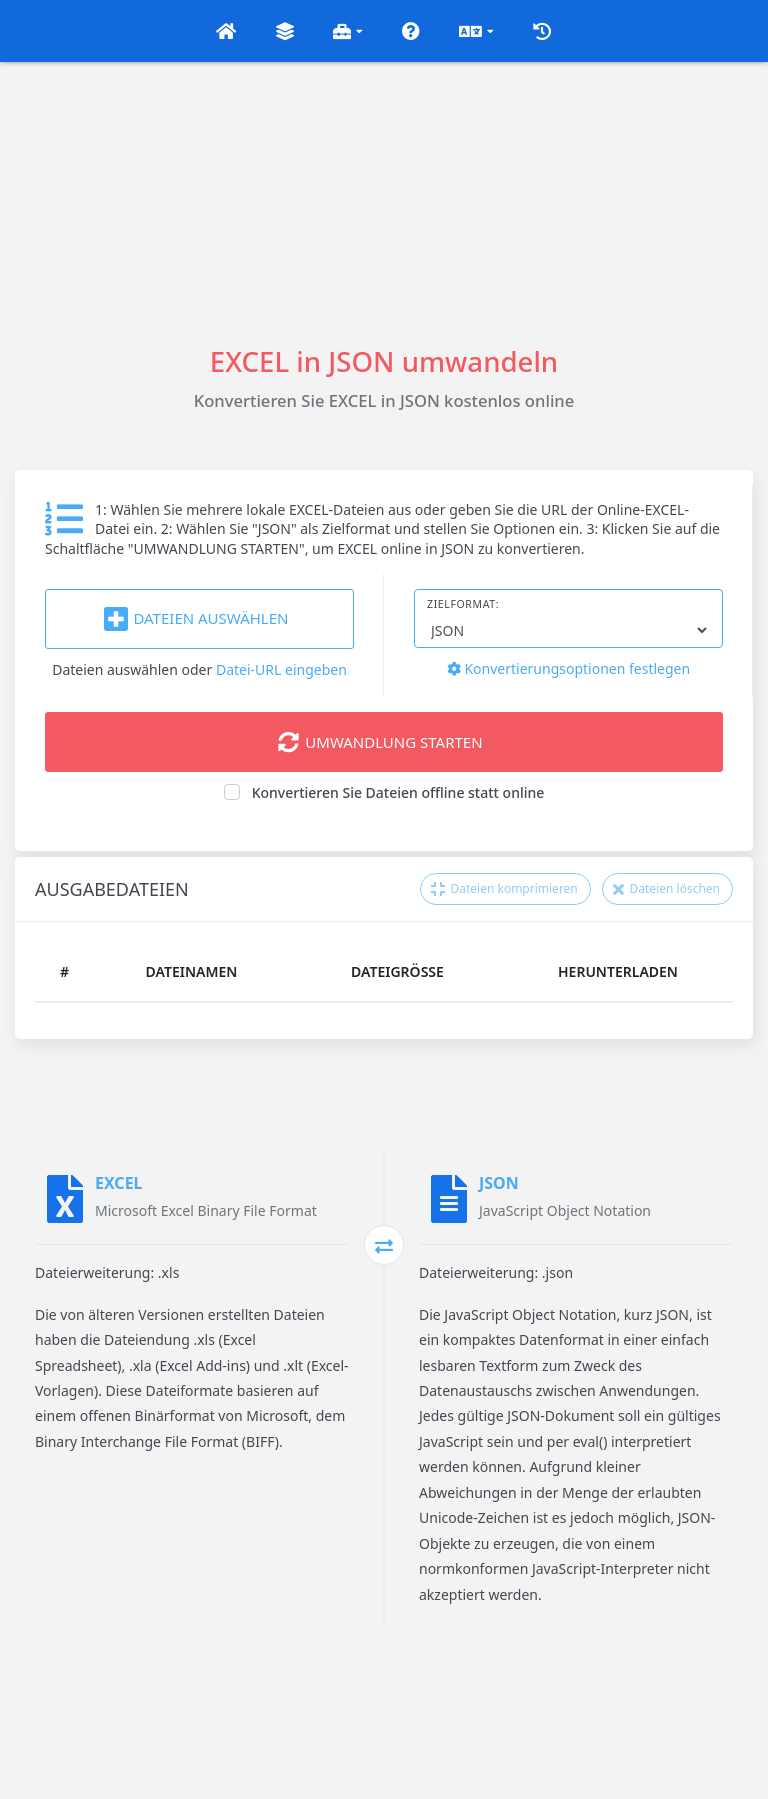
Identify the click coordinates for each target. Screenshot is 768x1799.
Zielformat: (463, 604)
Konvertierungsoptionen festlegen (568, 668)
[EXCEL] (65, 1199)
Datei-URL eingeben (281, 669)
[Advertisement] (384, 202)
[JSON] (449, 1199)
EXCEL (119, 1183)
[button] (226, 31)
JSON (499, 1183)
